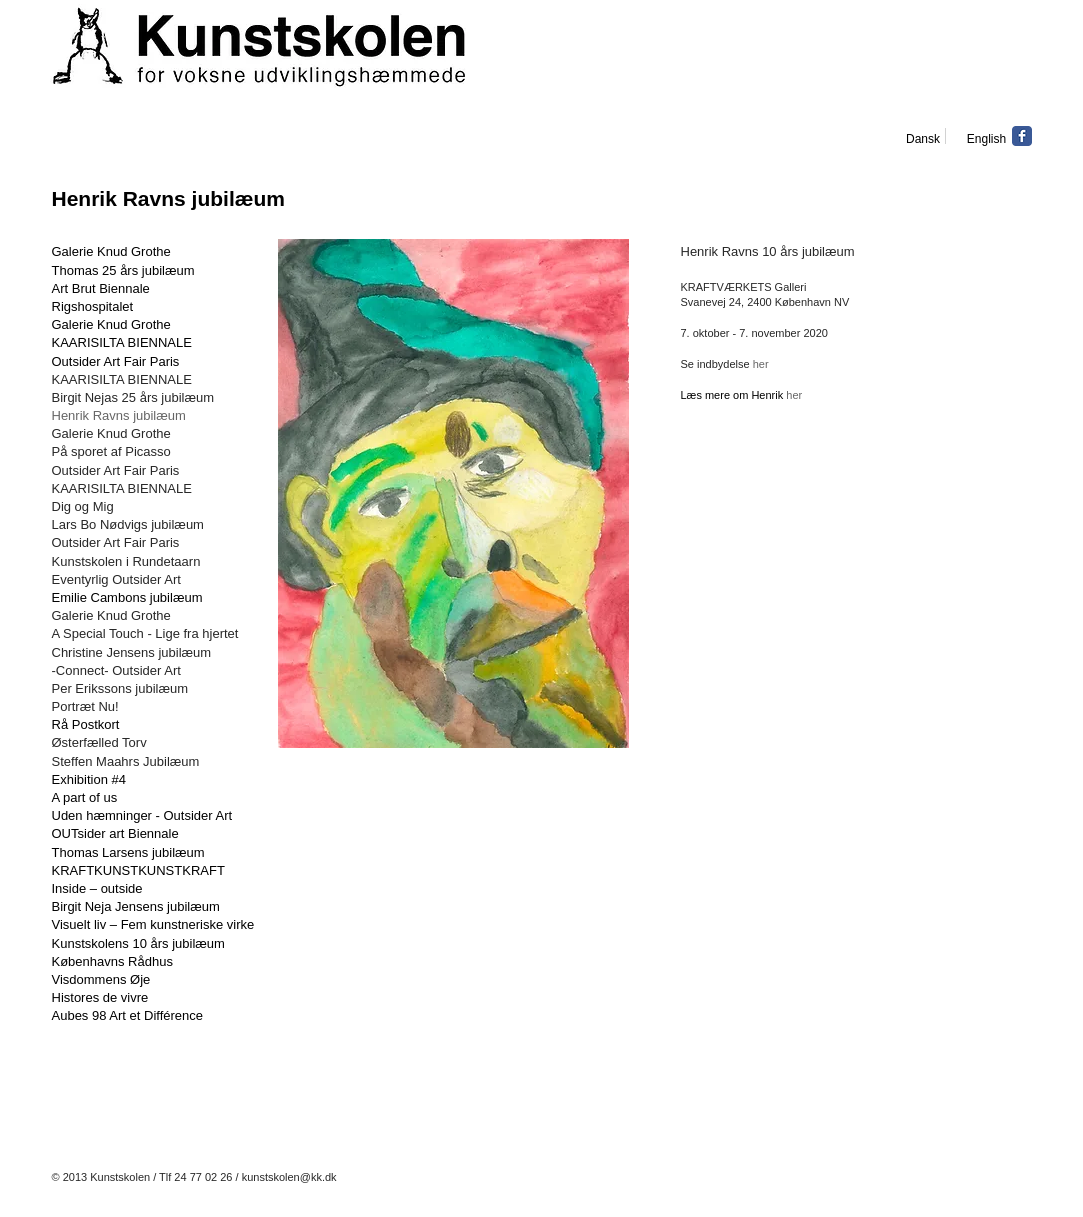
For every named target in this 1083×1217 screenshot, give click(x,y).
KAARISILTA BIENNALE (122, 342)
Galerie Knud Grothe (111, 324)
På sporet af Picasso (111, 451)
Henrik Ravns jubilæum (119, 415)
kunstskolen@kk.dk (289, 1177)
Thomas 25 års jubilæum (123, 270)
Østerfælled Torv (99, 742)
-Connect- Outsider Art (116, 670)
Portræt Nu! (85, 706)
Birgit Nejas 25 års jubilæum (133, 397)
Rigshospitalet (93, 306)
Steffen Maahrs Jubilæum (126, 761)
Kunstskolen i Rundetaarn (128, 561)
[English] (987, 139)
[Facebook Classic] (1022, 136)
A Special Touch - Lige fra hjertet (145, 633)
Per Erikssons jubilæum (120, 688)
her (761, 364)
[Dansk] (923, 139)
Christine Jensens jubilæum (132, 652)
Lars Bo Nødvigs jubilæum (128, 524)
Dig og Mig (83, 506)
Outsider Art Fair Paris (116, 470)
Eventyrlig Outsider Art (116, 579)
